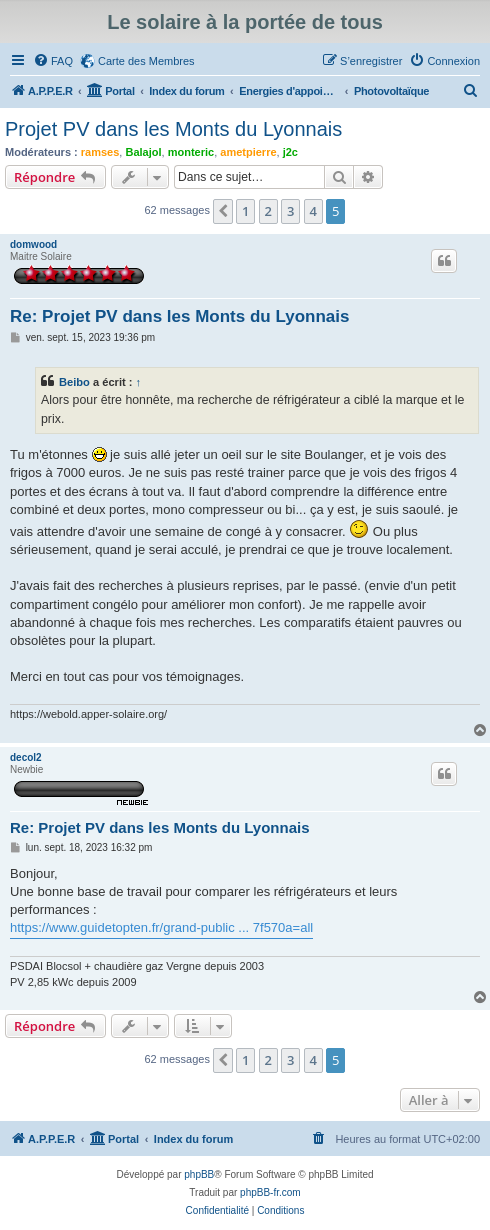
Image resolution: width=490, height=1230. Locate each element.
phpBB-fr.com (270, 1192)
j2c (290, 152)
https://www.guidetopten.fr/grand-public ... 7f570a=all (161, 927)
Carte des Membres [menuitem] (146, 61)
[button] (223, 211)
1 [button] (245, 211)
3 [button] (290, 211)
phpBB (199, 1174)
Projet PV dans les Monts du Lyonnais (173, 129)
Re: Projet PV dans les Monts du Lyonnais (179, 316)
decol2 (26, 757)
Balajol (143, 152)
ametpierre (248, 152)
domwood (33, 244)
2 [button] (268, 211)
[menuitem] (53, 61)
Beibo (74, 382)
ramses (100, 152)
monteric (191, 152)
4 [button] (313, 211)
